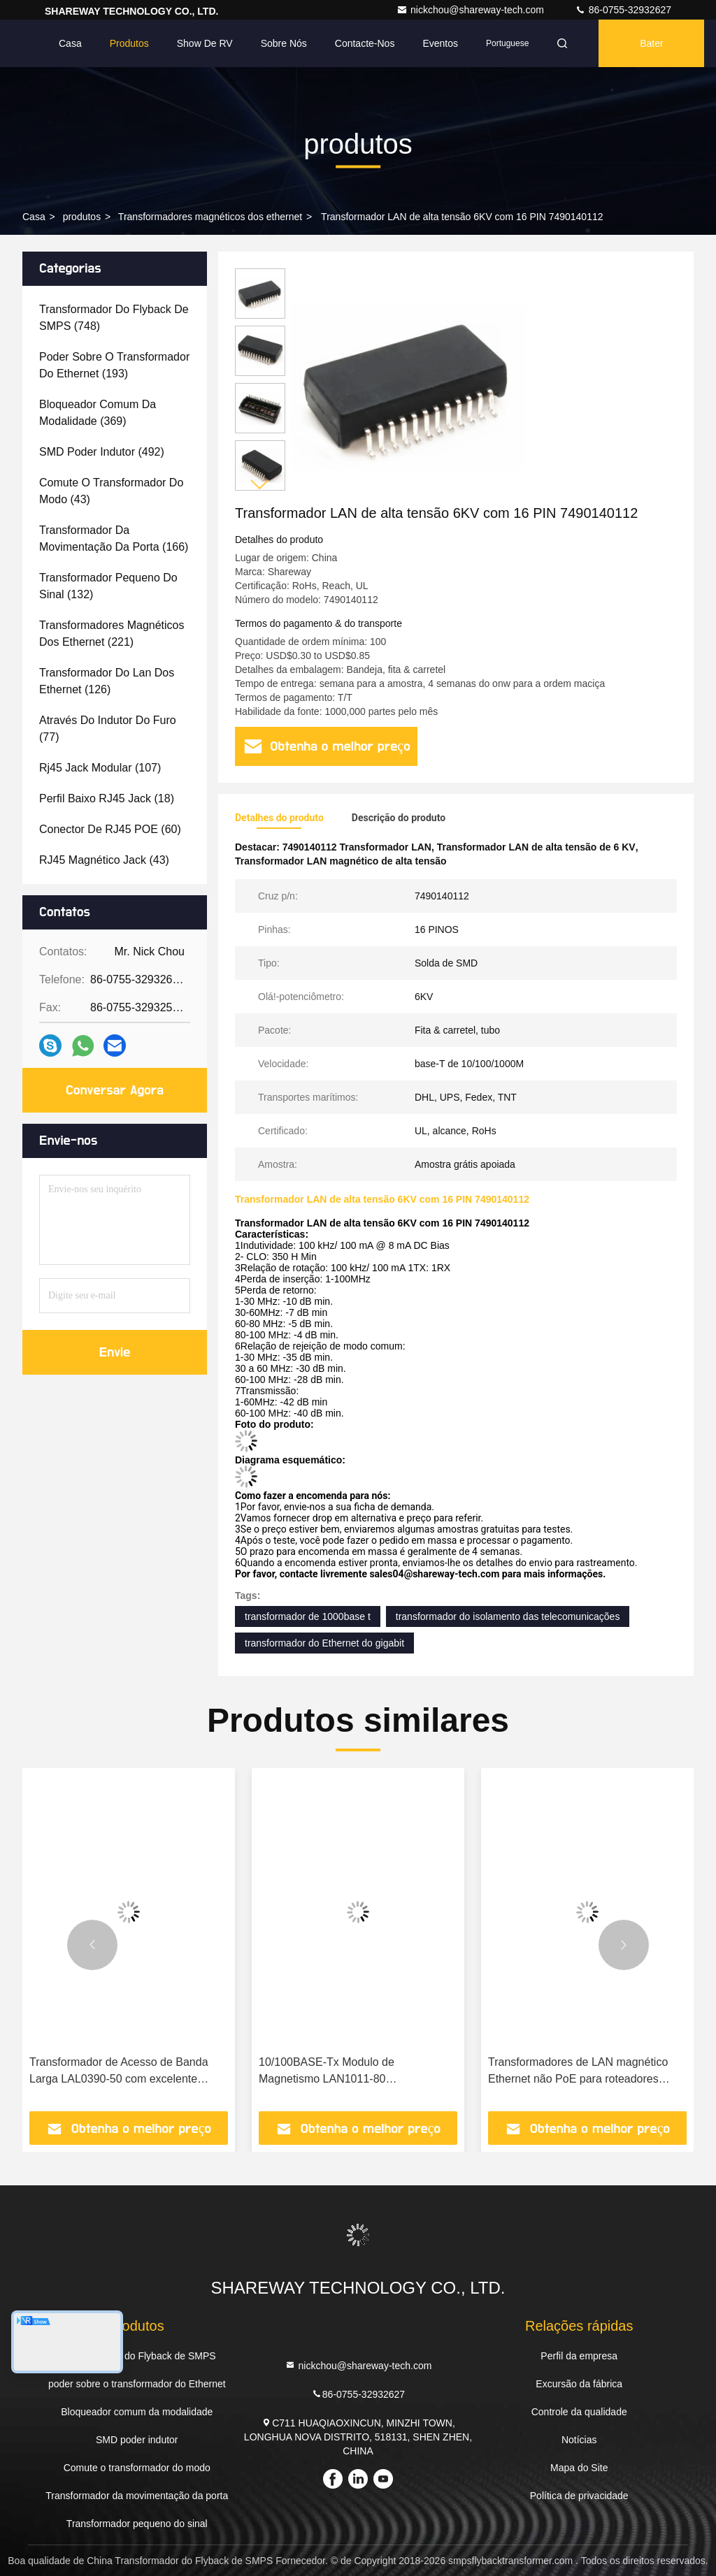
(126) (106, 681)
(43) (111, 491)
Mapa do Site (579, 2467)
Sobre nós (284, 43)
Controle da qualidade (579, 2411)
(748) (114, 317)
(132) (108, 586)
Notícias (579, 2439)
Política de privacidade (579, 2495)
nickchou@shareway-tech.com (471, 9)
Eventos (440, 43)
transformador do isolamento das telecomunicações (508, 1616)
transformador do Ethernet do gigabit (324, 1643)
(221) (112, 633)
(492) (101, 452)
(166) (113, 538)
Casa (70, 43)
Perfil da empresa (578, 2355)
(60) (110, 829)
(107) (100, 768)
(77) (107, 728)
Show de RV (205, 43)
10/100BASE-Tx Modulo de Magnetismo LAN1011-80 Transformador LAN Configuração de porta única (350, 2071)
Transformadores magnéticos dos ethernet (210, 216)
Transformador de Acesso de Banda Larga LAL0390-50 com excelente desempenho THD (118, 2071)
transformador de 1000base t (308, 1616)
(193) (114, 365)
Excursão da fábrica (579, 2383)
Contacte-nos (365, 43)
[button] (260, 484)
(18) (106, 798)
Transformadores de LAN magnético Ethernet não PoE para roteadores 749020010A (578, 2071)
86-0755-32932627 (623, 9)
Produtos (129, 43)
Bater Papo (651, 52)
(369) (97, 412)
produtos (82, 216)
